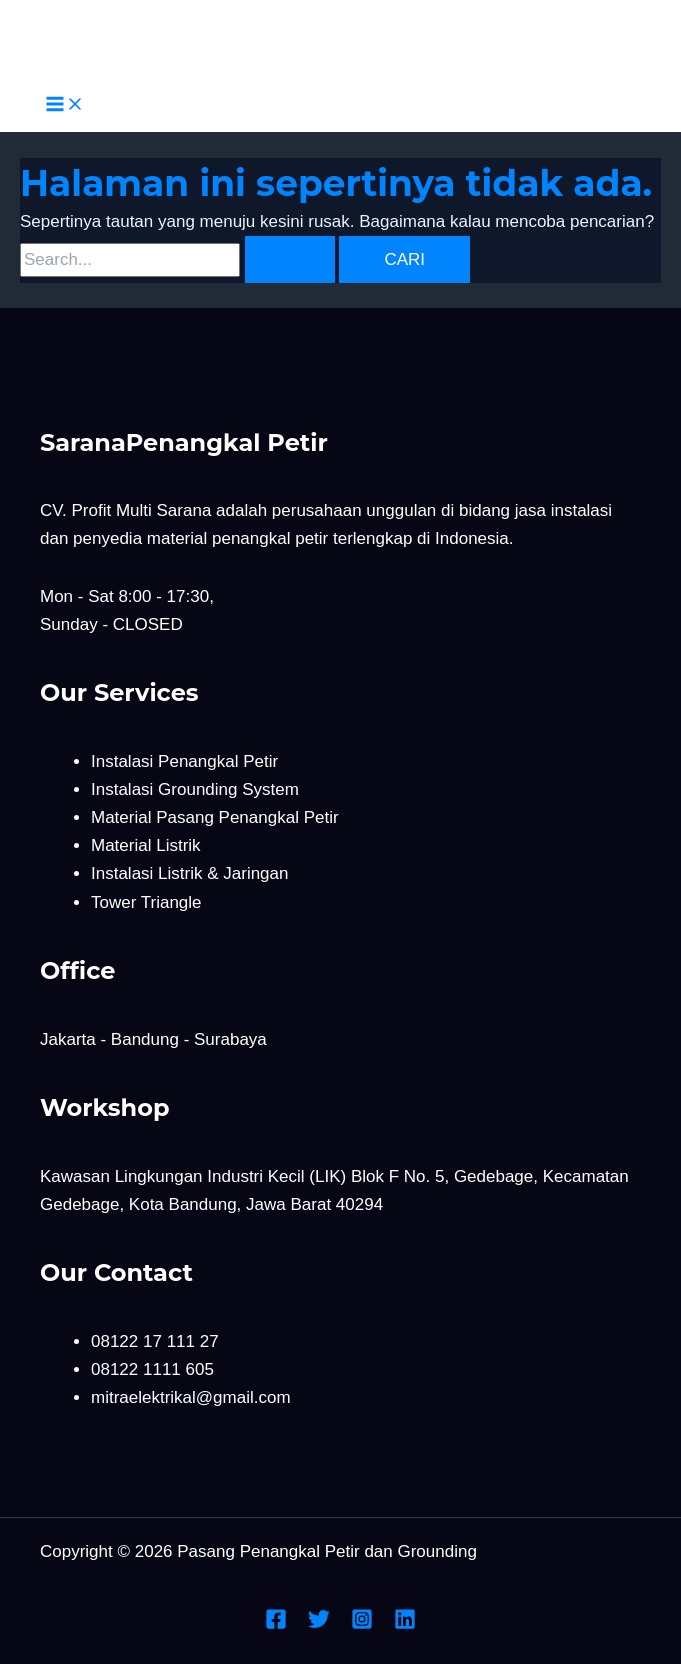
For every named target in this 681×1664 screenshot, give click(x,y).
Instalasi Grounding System (195, 789)
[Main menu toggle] (65, 105)
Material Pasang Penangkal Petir (215, 817)
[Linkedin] (405, 1624)
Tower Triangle (146, 902)
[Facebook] (276, 1624)
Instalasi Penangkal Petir (184, 761)
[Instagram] (362, 1624)
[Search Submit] (290, 259)
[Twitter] (319, 1624)
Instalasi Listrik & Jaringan (189, 873)
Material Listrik (146, 845)
